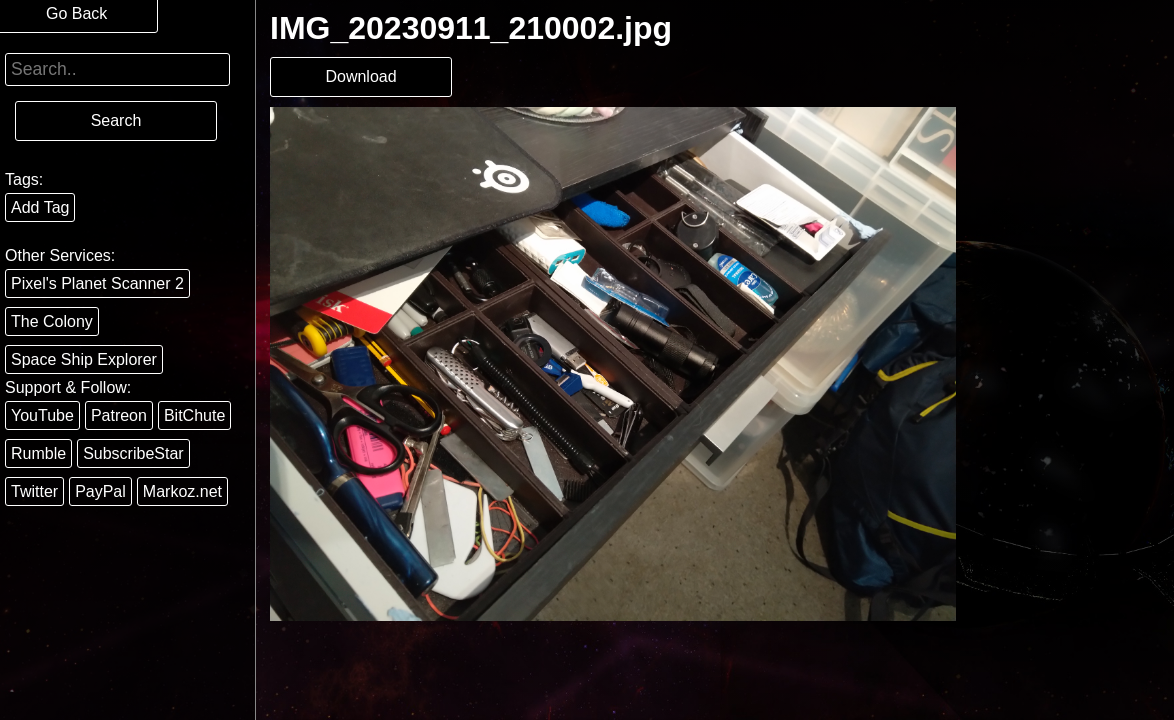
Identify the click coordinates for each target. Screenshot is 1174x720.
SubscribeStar (133, 453)
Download (360, 76)
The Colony (52, 321)
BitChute (194, 415)
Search (116, 120)
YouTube (42, 415)
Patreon (119, 415)
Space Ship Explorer (84, 359)
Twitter (34, 491)
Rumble (38, 453)
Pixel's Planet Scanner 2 (97, 283)
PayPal (100, 491)
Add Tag (40, 207)
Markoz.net (182, 491)
